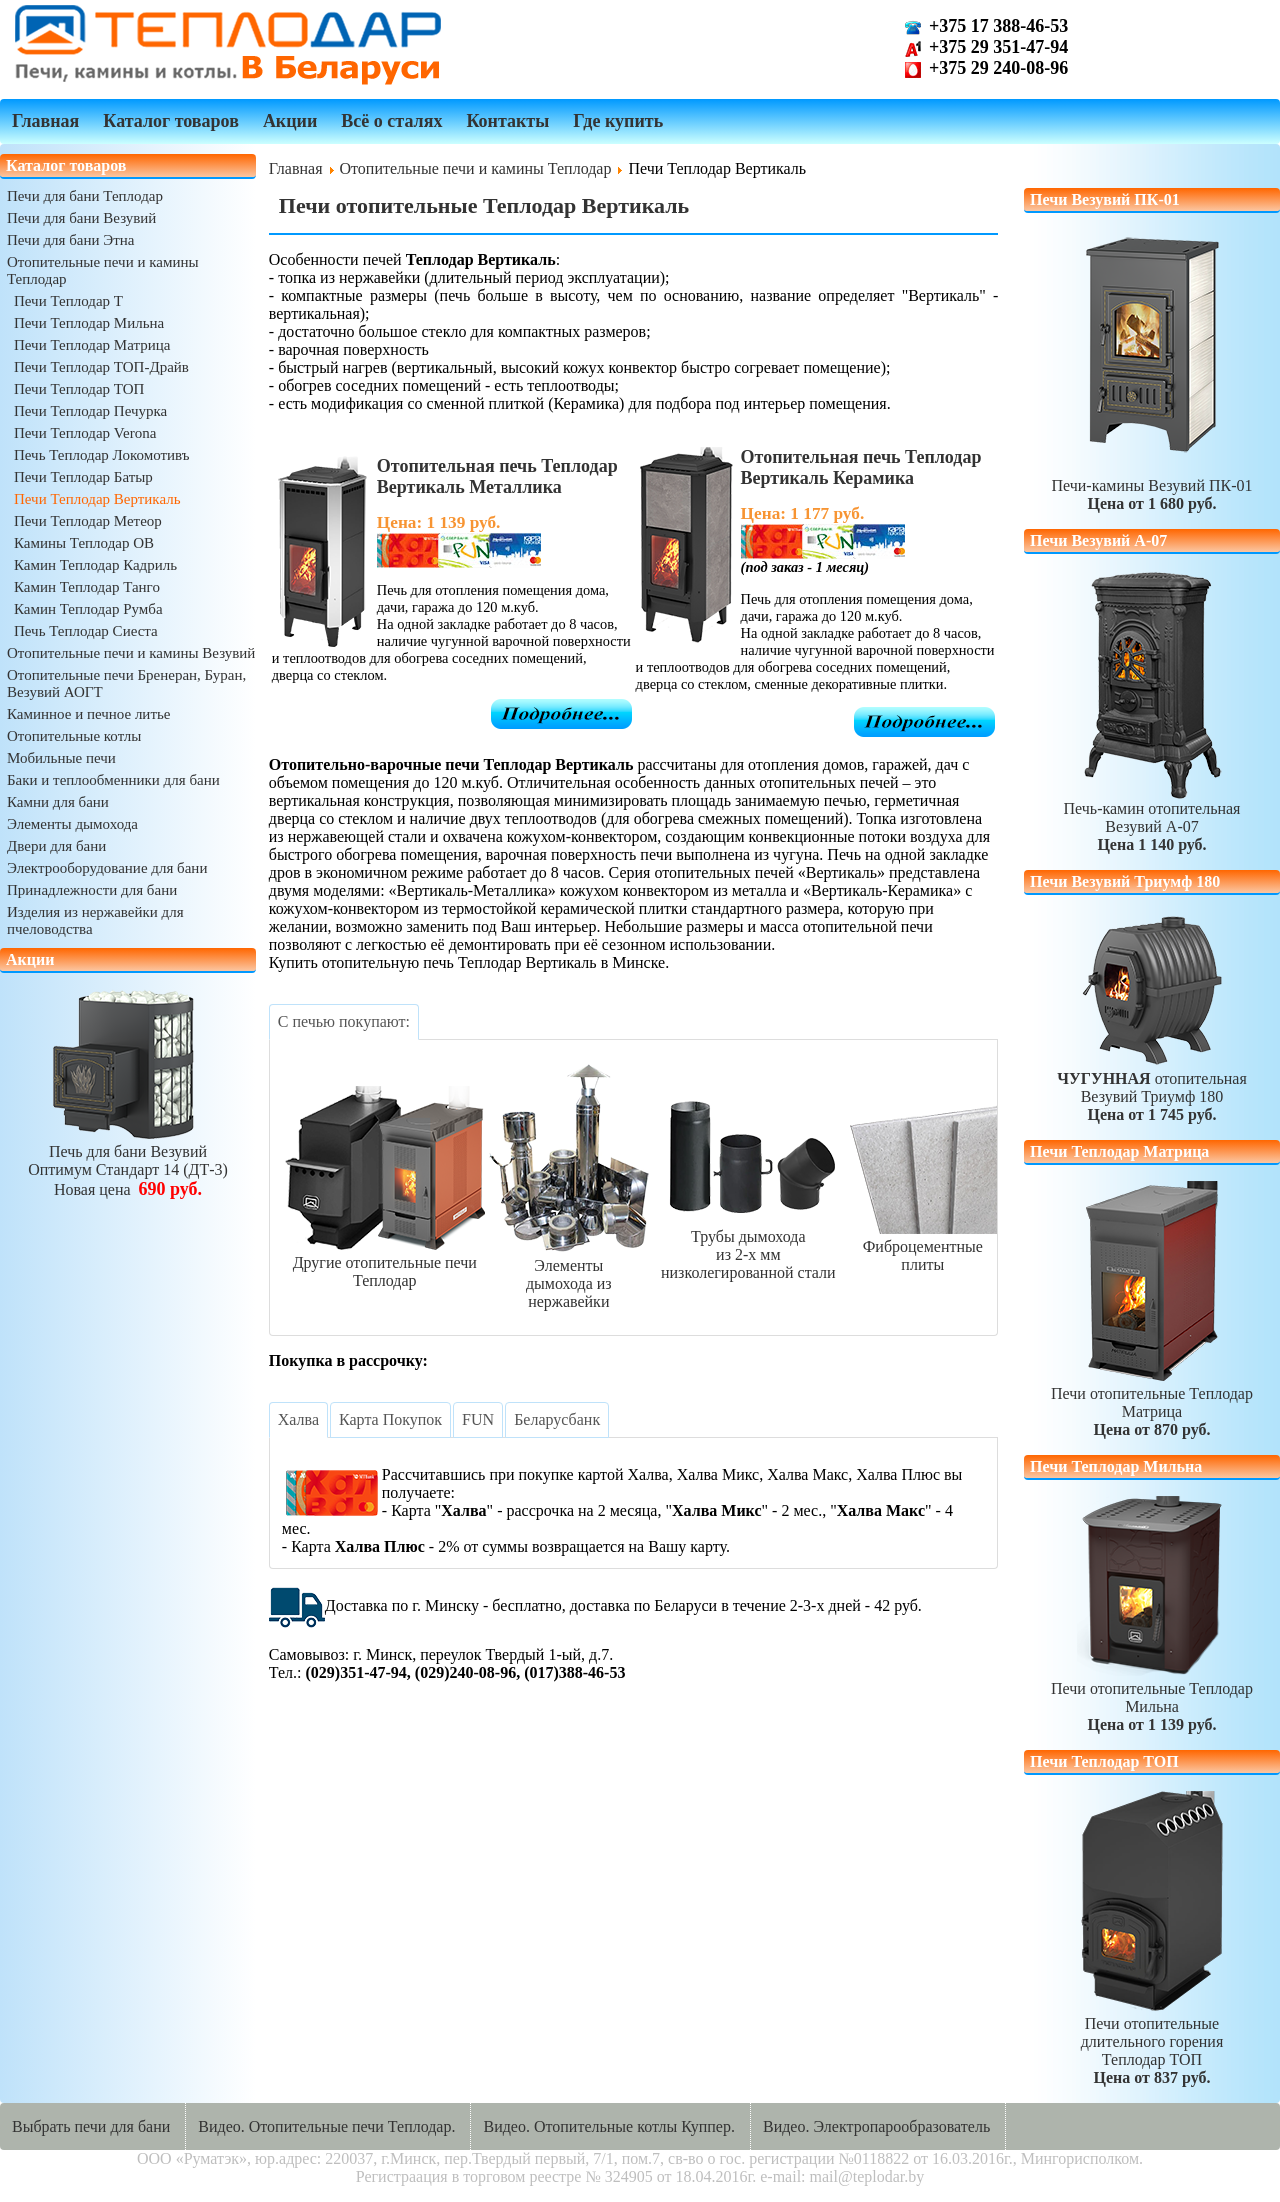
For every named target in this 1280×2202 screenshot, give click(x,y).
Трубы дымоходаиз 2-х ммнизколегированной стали (748, 1245)
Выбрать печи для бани (91, 2126)
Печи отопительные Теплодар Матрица (1152, 1402)
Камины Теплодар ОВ (84, 543)
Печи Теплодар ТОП (79, 389)
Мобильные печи (61, 758)
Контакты (507, 121)
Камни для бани (58, 802)
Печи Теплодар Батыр (83, 477)
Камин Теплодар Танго (87, 587)
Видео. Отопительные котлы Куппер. (609, 2126)
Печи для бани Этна (70, 240)
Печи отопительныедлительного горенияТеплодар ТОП (1152, 2041)
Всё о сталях (391, 121)
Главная (45, 121)
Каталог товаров (171, 121)
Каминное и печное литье (88, 714)
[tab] (344, 1022)
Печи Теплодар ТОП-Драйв (101, 367)
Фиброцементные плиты (923, 1246)
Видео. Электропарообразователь (876, 2126)
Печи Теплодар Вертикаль (97, 499)
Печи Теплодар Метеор (88, 521)
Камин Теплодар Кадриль (95, 565)
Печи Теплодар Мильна (89, 323)
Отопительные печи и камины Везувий (131, 653)
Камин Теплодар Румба (88, 609)
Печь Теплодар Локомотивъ (102, 455)
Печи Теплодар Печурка (90, 411)
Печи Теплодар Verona (85, 433)
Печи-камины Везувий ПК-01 (1151, 370)
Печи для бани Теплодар (85, 196)
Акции (290, 121)
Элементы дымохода (72, 824)
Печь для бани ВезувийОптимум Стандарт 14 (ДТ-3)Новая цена (128, 1161)
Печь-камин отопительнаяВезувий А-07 (1152, 711)
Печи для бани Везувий (81, 218)
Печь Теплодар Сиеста (86, 631)
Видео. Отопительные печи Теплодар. (326, 2126)
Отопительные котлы (74, 736)
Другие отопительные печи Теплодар (385, 1262)
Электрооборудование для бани (107, 868)
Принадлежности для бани (92, 890)
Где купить (618, 121)
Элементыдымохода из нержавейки (569, 1274)
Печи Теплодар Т (68, 301)
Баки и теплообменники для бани (113, 780)
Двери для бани (56, 846)
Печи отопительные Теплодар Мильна (1152, 1697)
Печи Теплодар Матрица (92, 345)
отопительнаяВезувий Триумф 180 (1152, 1017)
